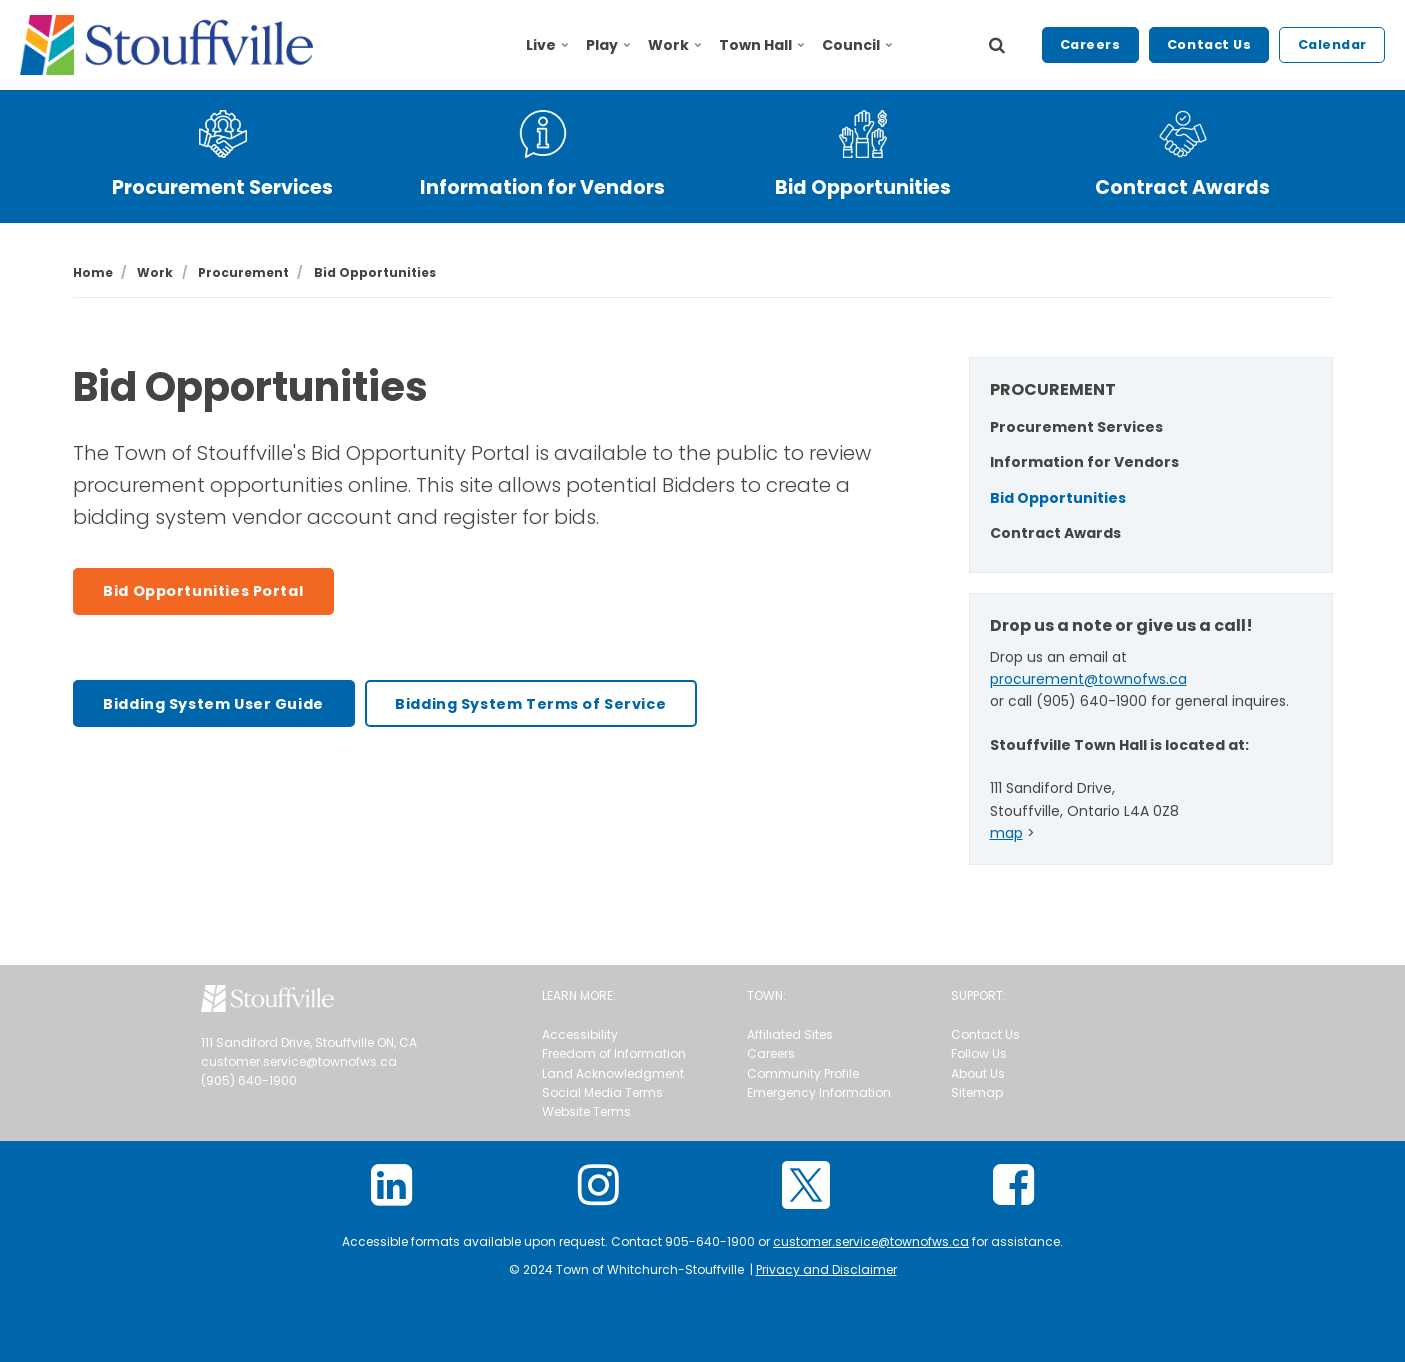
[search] (997, 45)
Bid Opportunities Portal (203, 591)
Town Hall (761, 45)
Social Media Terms (602, 1092)
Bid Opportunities (863, 187)
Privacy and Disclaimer (826, 1269)
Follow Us (979, 1053)
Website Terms (586, 1111)
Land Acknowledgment (613, 1073)
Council (856, 45)
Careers (1090, 44)
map (1006, 833)
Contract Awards (1182, 187)
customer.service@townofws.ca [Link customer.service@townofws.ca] (871, 1241)
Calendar (1332, 44)
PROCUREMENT (1053, 389)
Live (547, 45)
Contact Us (1209, 44)
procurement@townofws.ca (1088, 679)
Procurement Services (222, 187)
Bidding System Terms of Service (530, 704)
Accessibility (580, 1034)
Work (674, 45)
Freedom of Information (614, 1053)
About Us (978, 1073)
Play (608, 45)
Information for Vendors (542, 187)
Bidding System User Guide (213, 704)
